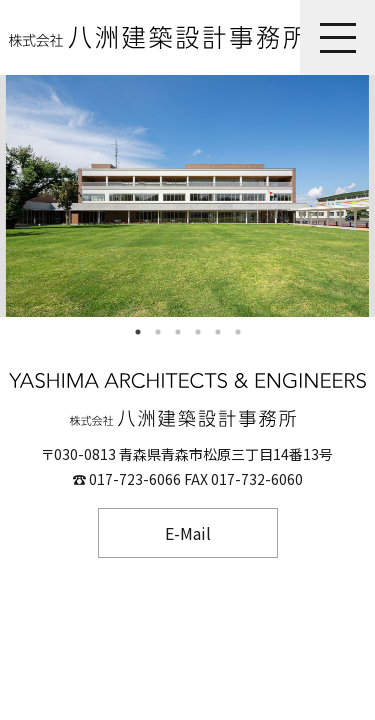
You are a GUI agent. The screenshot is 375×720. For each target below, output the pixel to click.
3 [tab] (178, 332)
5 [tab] (218, 332)
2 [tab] (158, 332)
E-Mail (188, 533)
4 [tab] (198, 332)
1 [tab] (138, 332)
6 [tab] (238, 332)
